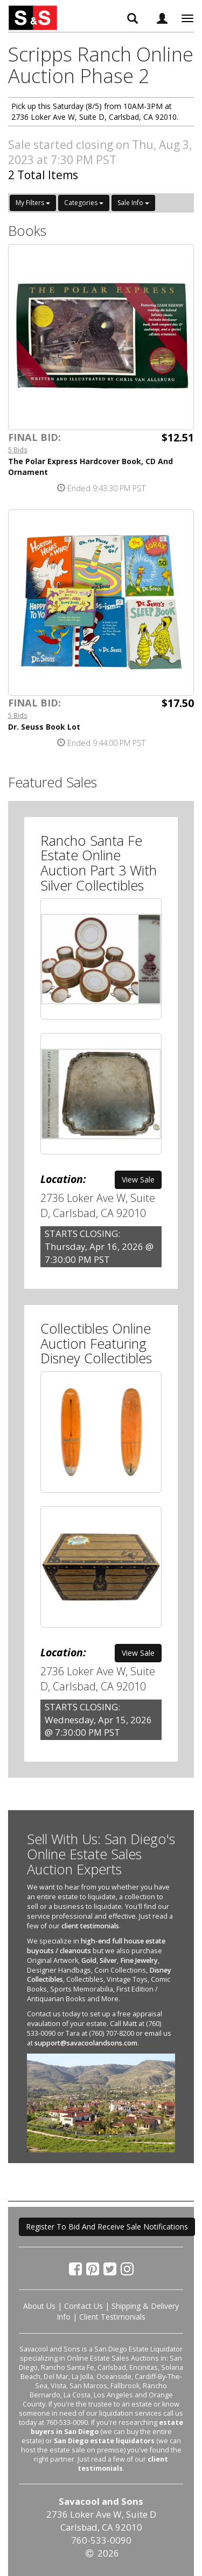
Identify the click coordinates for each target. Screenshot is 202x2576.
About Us (39, 2306)
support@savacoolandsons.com (85, 2043)
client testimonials (90, 1926)
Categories (83, 202)
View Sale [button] (138, 1179)
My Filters (33, 202)
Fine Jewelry (139, 1960)
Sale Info (133, 202)
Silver (108, 1960)
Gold (88, 1960)
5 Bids (17, 449)
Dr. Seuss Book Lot (44, 727)
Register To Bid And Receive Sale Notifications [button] (107, 2226)
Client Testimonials (112, 2317)
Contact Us (83, 2306)
